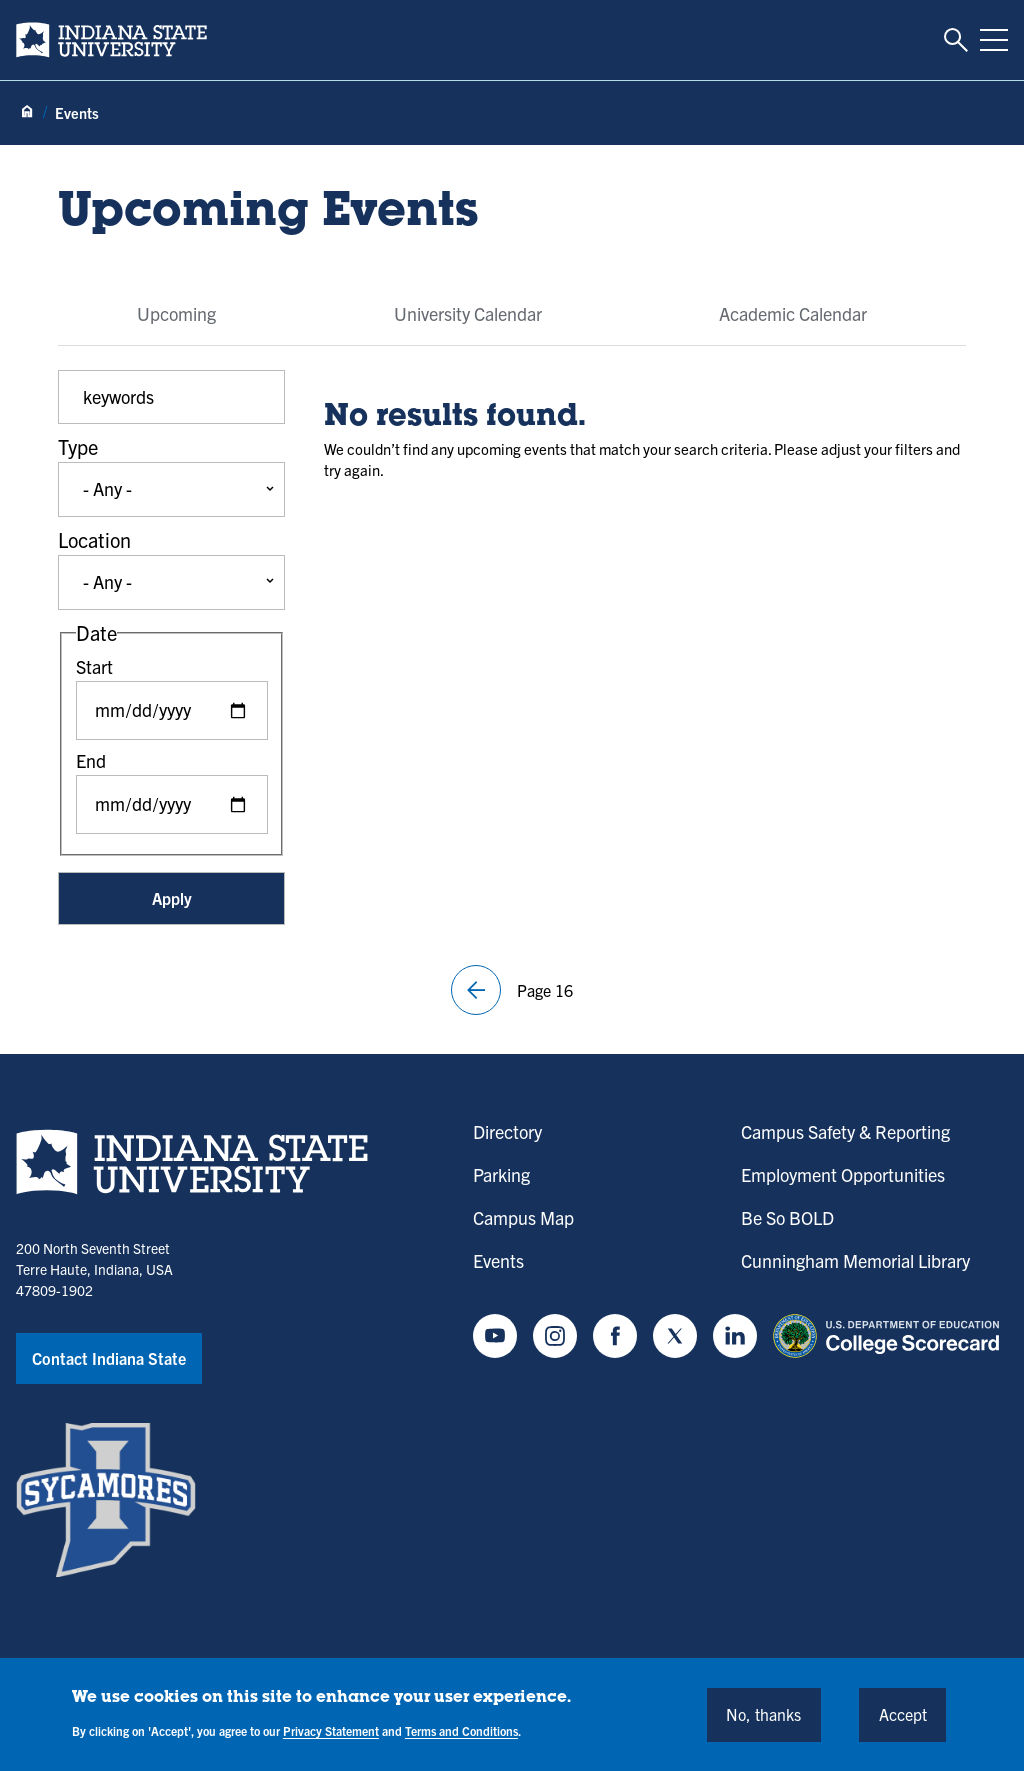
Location (94, 539)
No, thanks (763, 1714)
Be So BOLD (787, 1217)
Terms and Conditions (461, 1730)
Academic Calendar (793, 313)
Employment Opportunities (843, 1174)
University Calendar (468, 313)
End (91, 760)
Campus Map (523, 1217)
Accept (903, 1714)
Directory (507, 1131)
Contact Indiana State (109, 1358)
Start (94, 666)
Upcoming (176, 313)
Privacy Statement (331, 1730)
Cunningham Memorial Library (855, 1260)
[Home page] (27, 112)
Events (498, 1260)
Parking (501, 1174)
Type (78, 446)
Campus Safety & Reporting (845, 1131)
